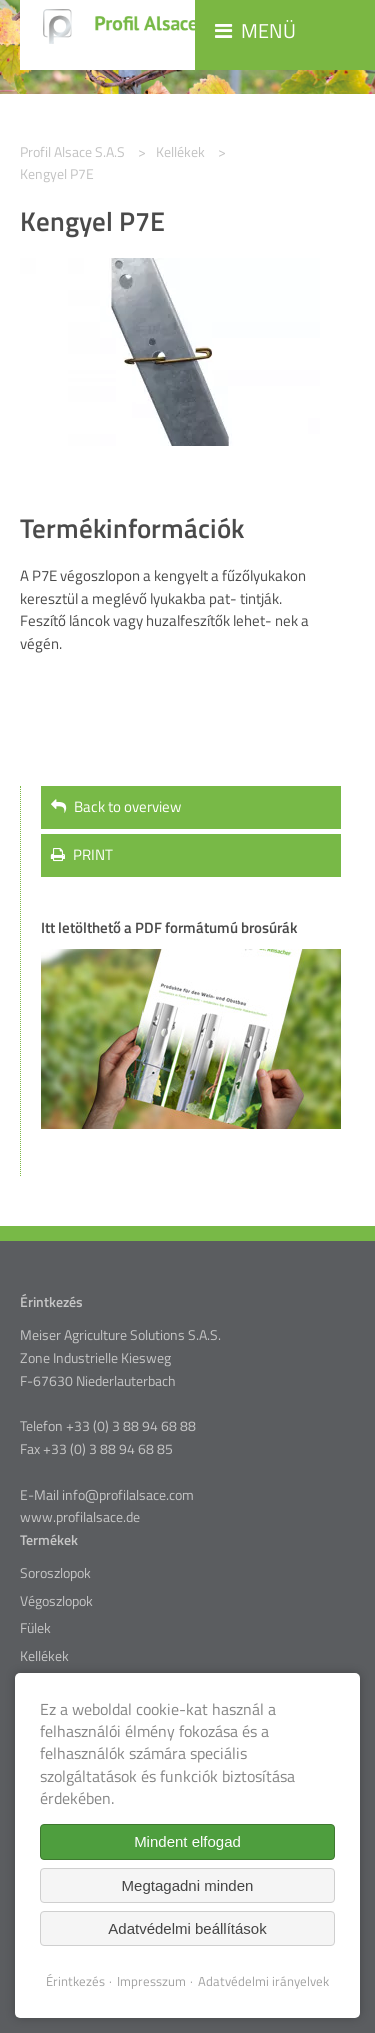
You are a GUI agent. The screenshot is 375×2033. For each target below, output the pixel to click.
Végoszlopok (56, 1601)
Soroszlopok (55, 1573)
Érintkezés (75, 1981)
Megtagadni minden (188, 1885)
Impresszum (151, 1981)
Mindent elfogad (187, 1841)
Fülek (35, 1628)
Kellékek (44, 1656)
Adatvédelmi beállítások (187, 1928)
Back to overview (116, 806)
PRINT (82, 854)
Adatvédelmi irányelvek (263, 1981)
